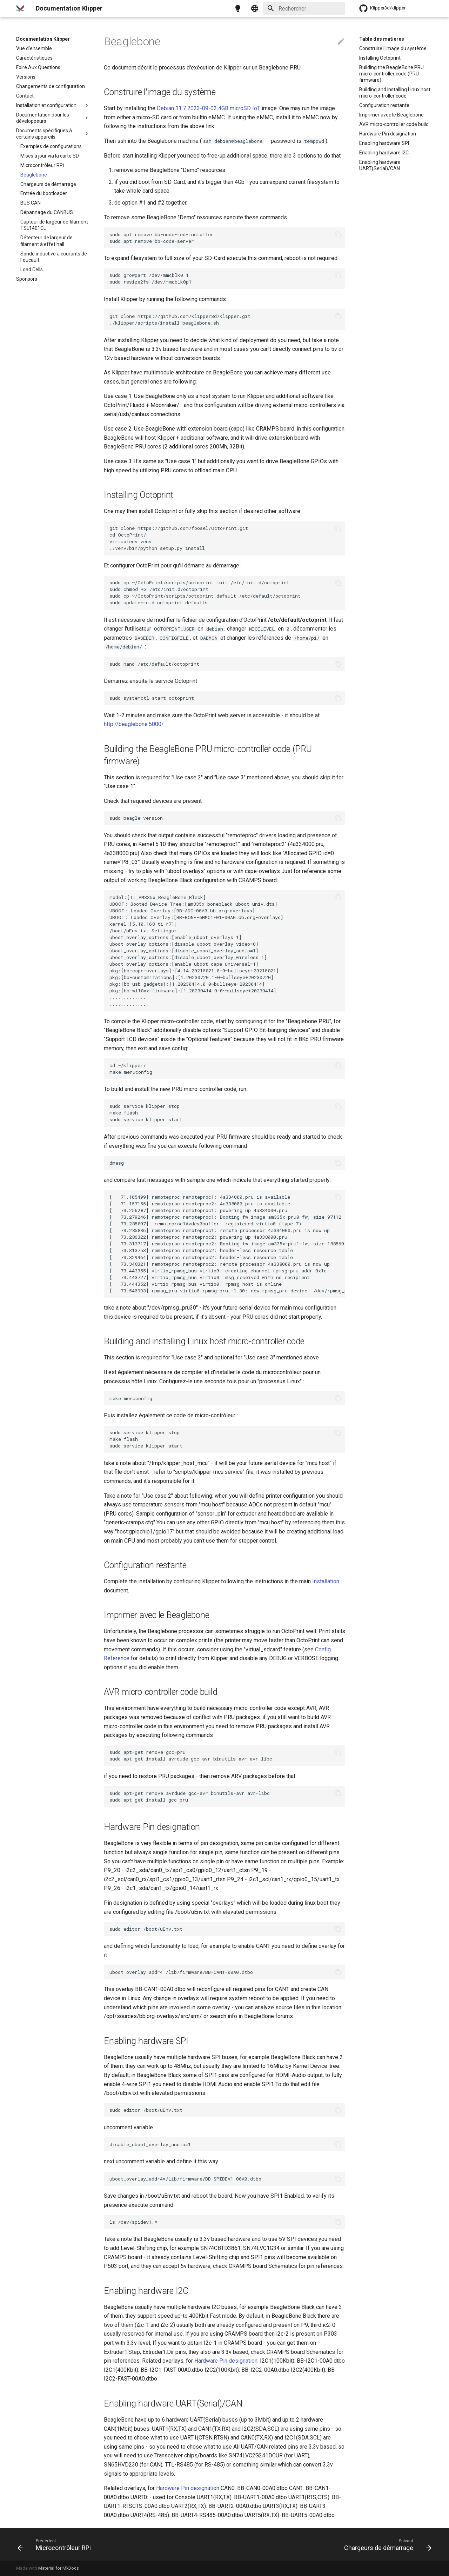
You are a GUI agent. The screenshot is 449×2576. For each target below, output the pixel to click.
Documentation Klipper (43, 39)
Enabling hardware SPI (384, 143)
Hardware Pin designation (387, 134)
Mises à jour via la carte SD (49, 156)
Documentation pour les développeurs (53, 118)
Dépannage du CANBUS (46, 212)
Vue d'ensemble (34, 48)
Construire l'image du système (393, 48)
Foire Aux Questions (38, 67)
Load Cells (31, 269)
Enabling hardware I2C (384, 152)
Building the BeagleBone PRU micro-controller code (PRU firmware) (391, 74)
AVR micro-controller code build (394, 124)
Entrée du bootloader (43, 193)
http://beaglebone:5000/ (134, 724)
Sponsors (26, 279)
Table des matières (381, 39)
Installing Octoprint (380, 58)
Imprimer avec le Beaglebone (391, 115)
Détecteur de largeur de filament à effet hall (46, 241)
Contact (25, 96)
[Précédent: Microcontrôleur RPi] (56, 2544)
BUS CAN (30, 203)
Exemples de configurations (51, 146)
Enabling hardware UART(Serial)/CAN (380, 165)
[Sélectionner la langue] (255, 8)
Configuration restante (384, 105)
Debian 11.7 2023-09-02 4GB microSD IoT (208, 108)
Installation (325, 1581)
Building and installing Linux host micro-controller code (394, 93)
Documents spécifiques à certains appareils (53, 134)
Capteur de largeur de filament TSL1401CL (54, 225)
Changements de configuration (50, 86)
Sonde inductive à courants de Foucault (53, 257)
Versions (25, 77)
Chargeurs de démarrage (48, 184)
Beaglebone (33, 175)
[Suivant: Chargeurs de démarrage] (386, 2544)
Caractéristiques (34, 58)
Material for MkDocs (58, 2568)
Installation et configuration (53, 105)
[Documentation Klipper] (20, 8)
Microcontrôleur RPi (42, 165)
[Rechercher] (304, 8)
